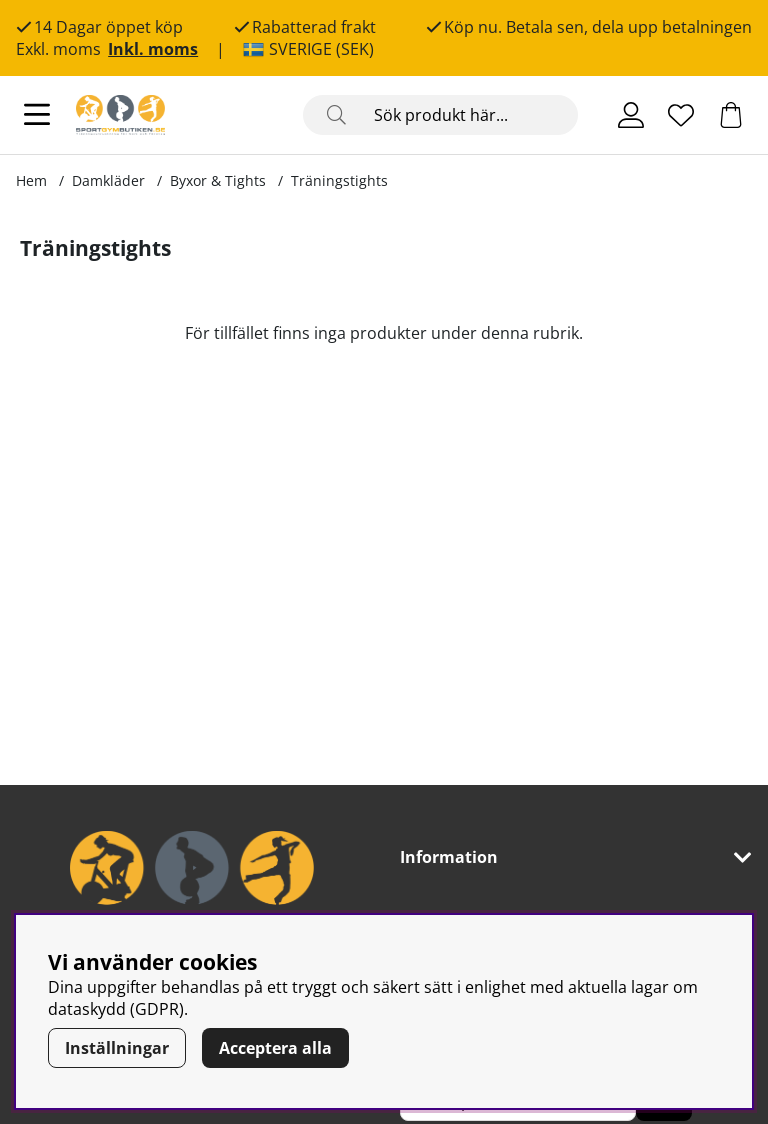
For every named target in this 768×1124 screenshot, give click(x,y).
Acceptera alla (275, 1048)
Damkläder (108, 180)
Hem (31, 180)
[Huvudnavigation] (37, 115)
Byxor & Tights (218, 180)
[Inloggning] (631, 115)
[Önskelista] (681, 115)
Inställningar (117, 1048)
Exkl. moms (58, 49)
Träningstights (339, 180)
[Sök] (440, 115)
